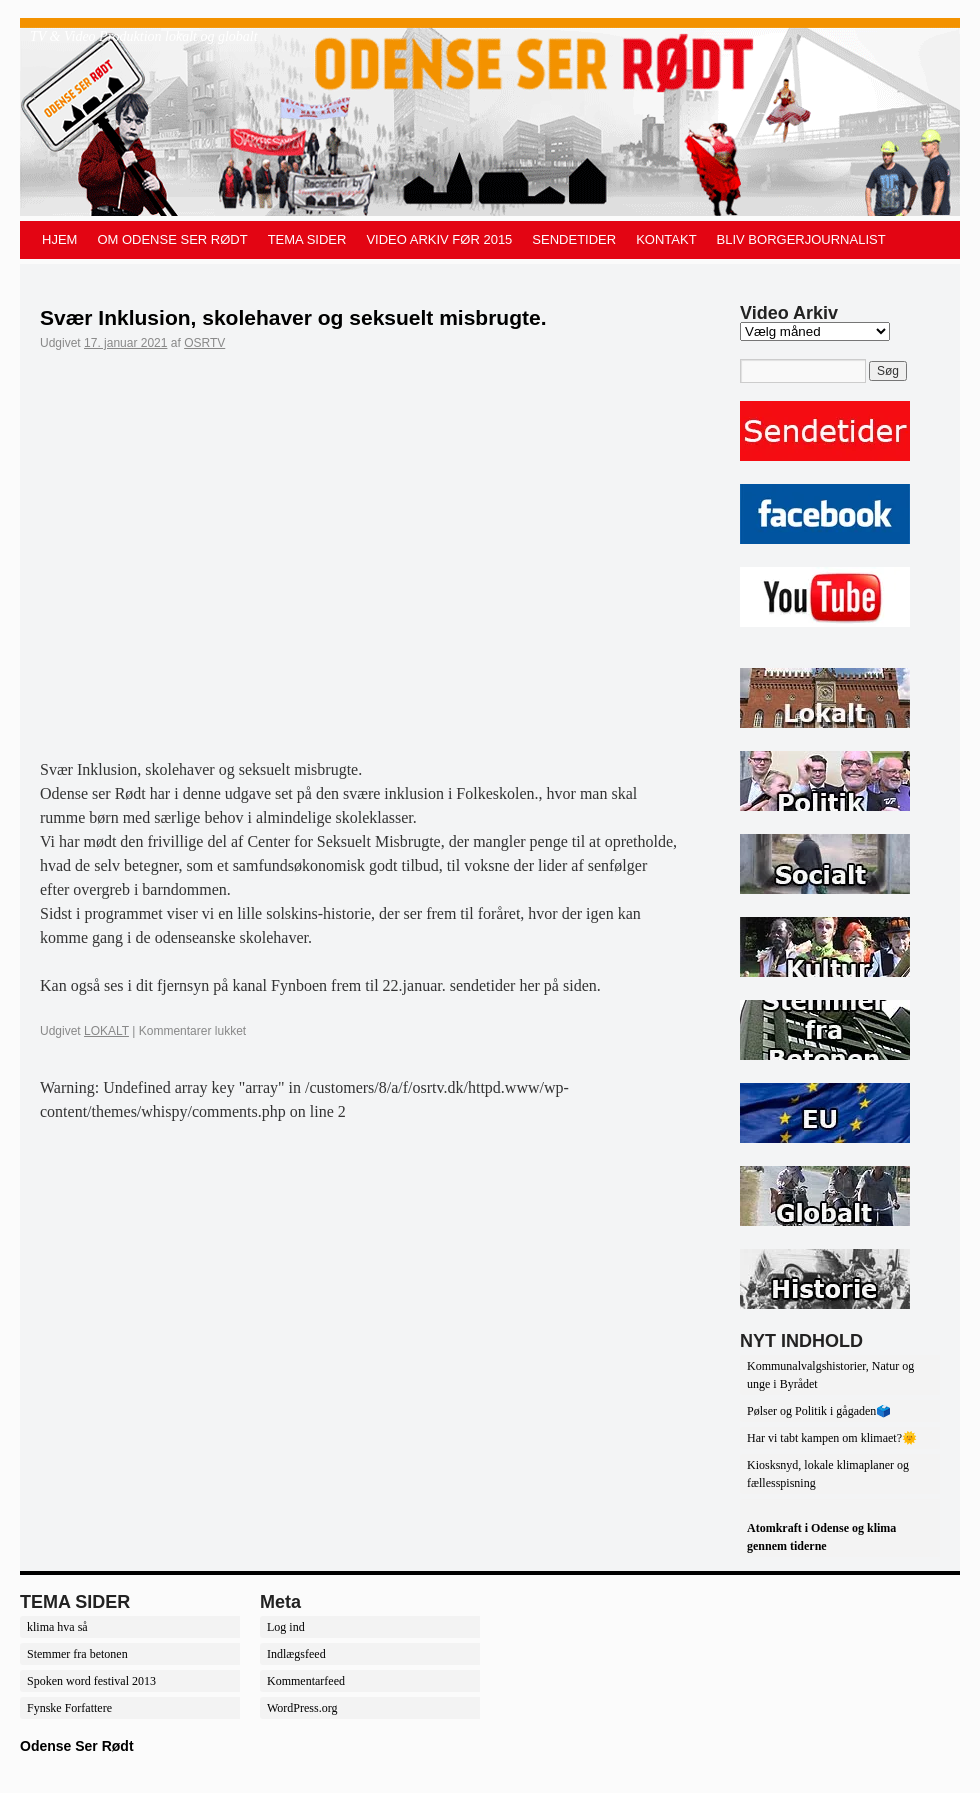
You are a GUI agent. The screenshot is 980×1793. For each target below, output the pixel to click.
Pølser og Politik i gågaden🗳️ (819, 1411)
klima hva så (57, 1627)
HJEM (59, 239)
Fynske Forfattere (69, 1708)
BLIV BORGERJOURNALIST (801, 239)
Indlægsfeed (296, 1654)
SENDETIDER (574, 239)
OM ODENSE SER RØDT (172, 239)
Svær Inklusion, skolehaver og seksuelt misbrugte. (293, 317)
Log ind (286, 1627)
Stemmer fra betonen (77, 1654)
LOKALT (106, 1031)
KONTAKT (666, 239)
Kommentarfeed (306, 1681)
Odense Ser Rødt (77, 1746)
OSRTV (204, 343)
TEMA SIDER (307, 239)
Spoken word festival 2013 (91, 1681)
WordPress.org (302, 1708)
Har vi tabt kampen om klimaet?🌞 (832, 1438)
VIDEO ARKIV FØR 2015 (439, 239)
